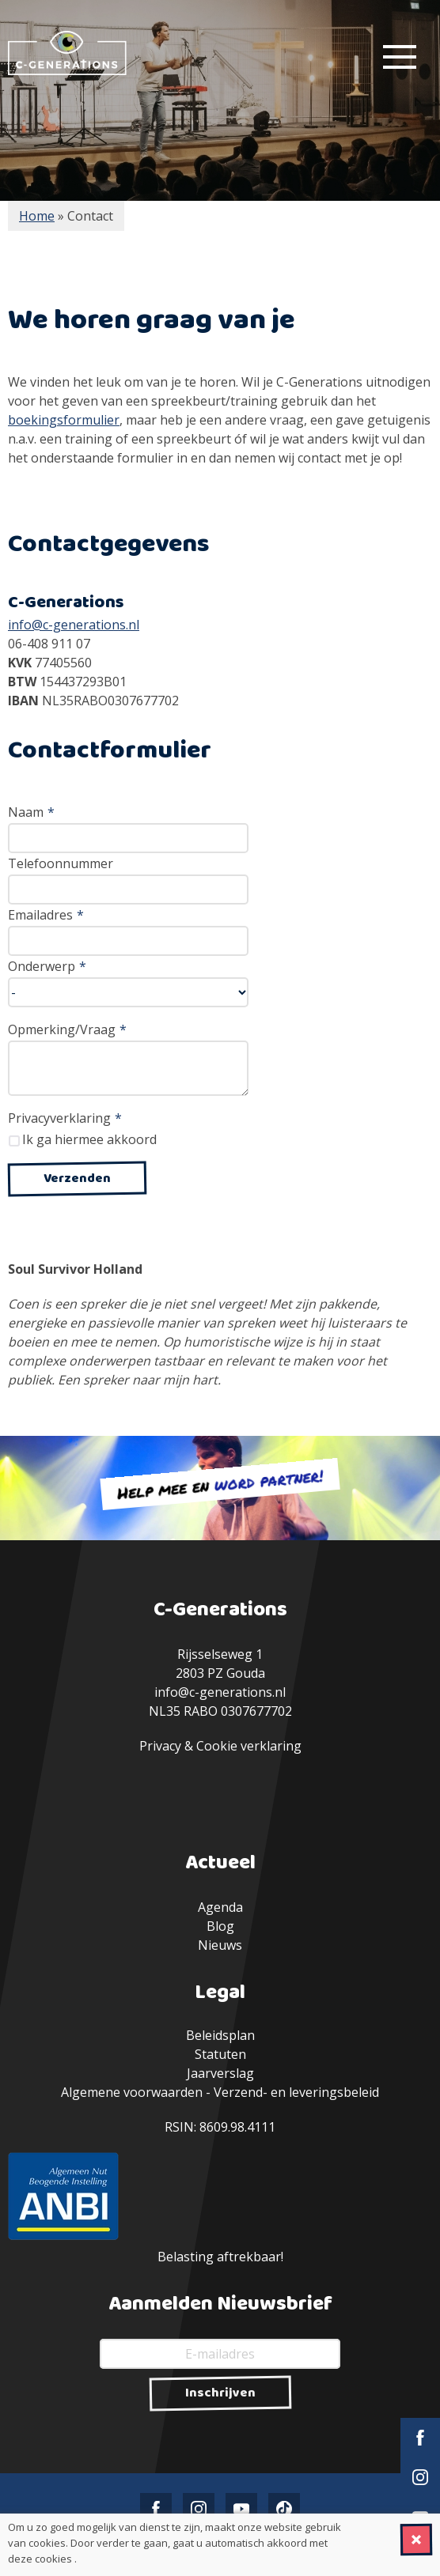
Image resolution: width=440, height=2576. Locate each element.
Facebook (420, 2437)
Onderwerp (47, 966)
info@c (28, 624)
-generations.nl (93, 624)
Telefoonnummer (60, 863)
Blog (220, 1926)
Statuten (220, 2054)
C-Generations (67, 53)
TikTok (284, 2509)
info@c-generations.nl (220, 1692)
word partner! (268, 1480)
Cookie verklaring (249, 1745)
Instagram (420, 2477)
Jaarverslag (220, 2073)
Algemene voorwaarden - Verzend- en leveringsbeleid (220, 2092)
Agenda (220, 1907)
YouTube (241, 2509)
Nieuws (220, 1945)
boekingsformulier (63, 420)
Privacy (160, 1745)
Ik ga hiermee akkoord (89, 1139)
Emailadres (46, 915)
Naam (31, 812)
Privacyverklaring (65, 1118)
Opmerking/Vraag (67, 1029)
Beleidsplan (220, 2035)
